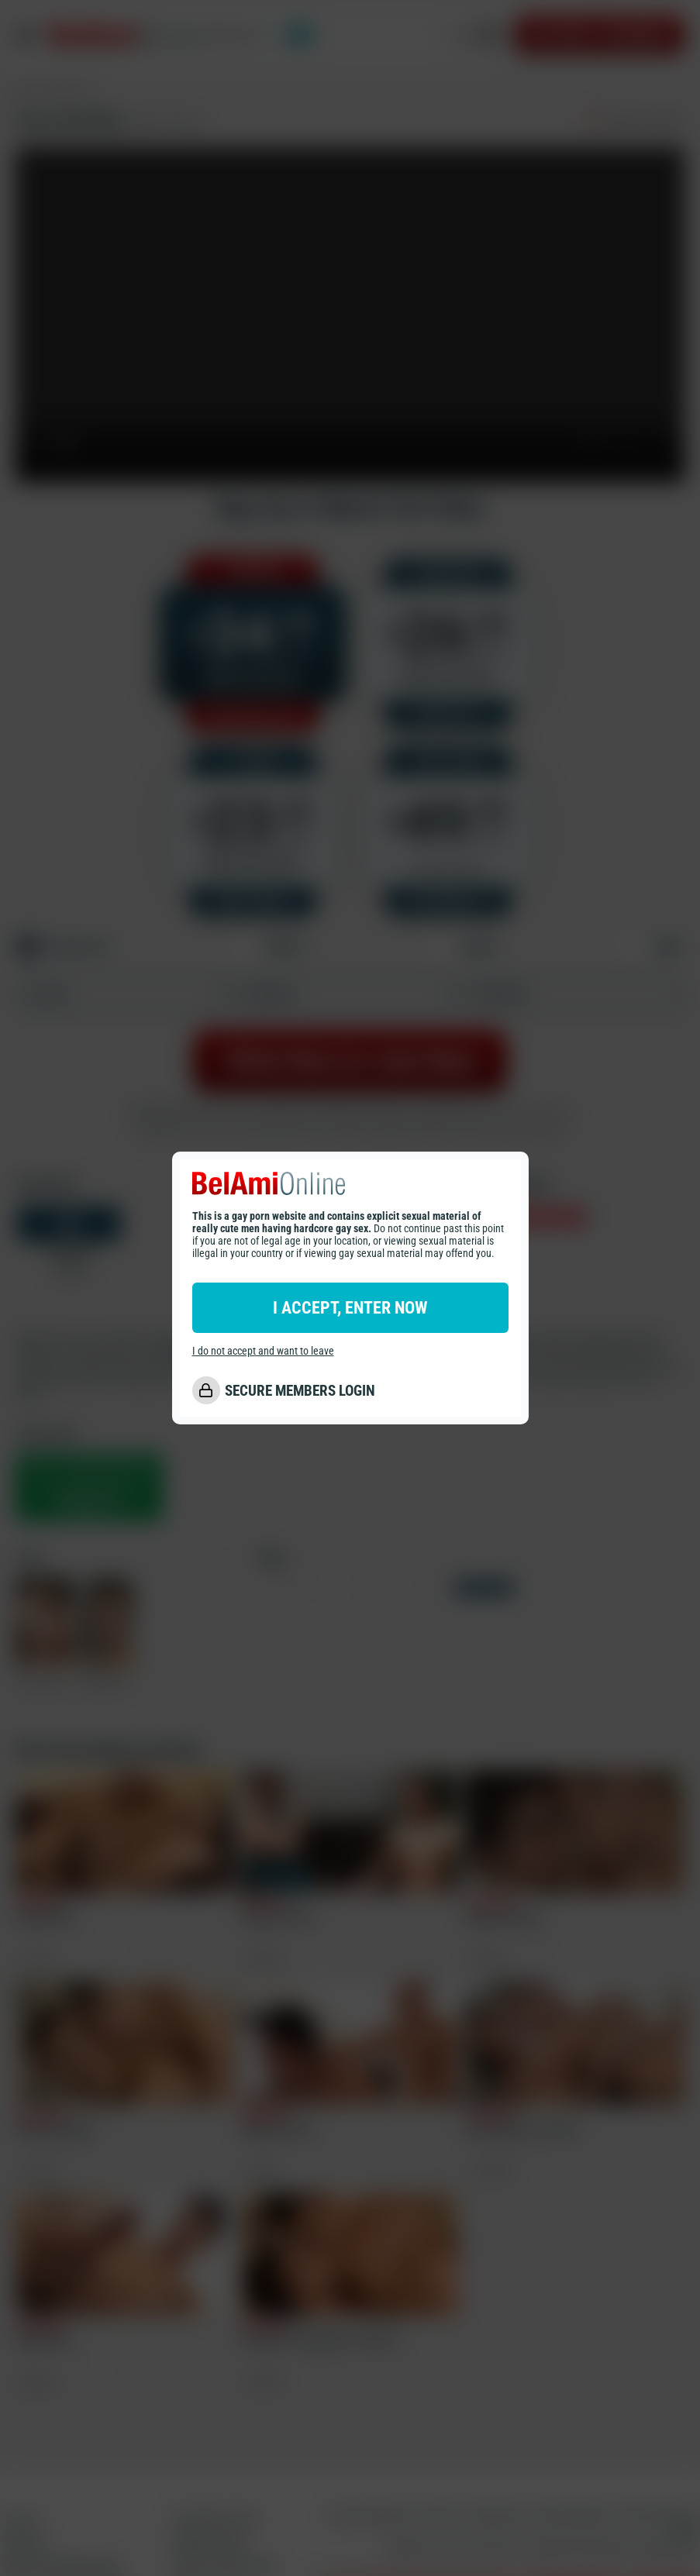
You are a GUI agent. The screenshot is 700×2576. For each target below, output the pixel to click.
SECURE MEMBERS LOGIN (300, 1391)
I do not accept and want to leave (263, 1351)
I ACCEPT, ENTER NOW (350, 1307)
